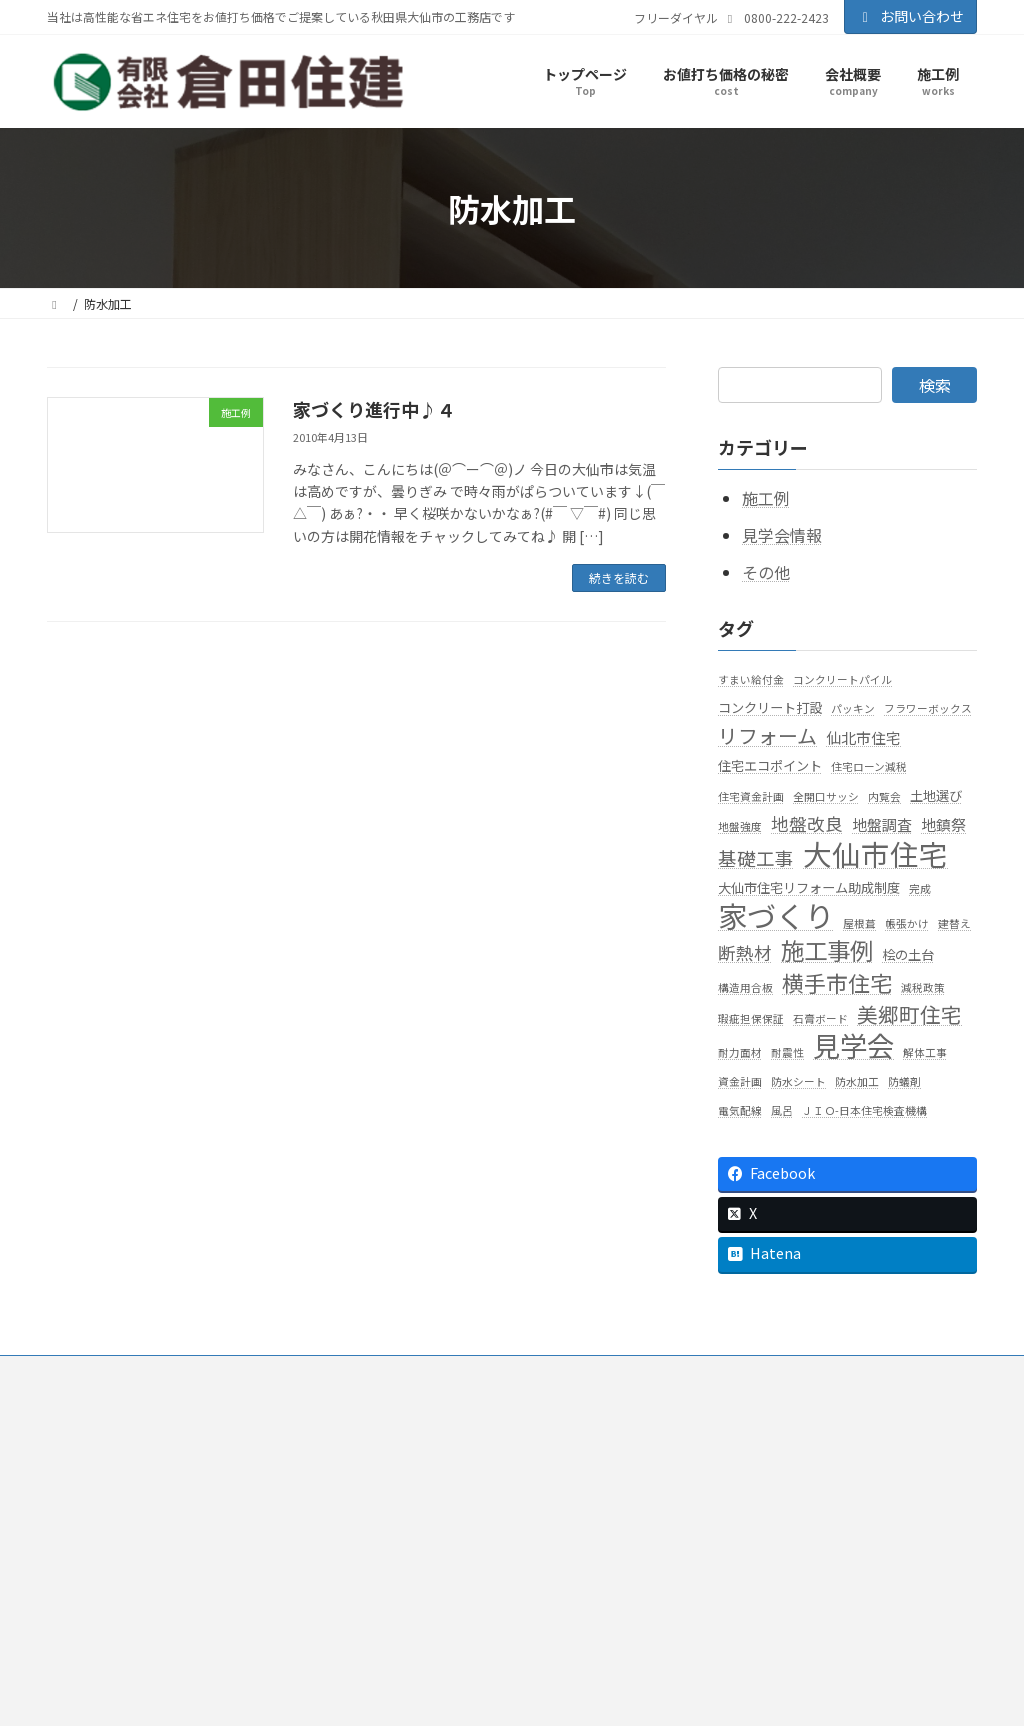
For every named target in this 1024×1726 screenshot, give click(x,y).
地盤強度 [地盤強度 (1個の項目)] (740, 826)
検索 (935, 385)
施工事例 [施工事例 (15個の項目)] (827, 951)
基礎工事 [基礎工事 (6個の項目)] (756, 858)
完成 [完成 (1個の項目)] (920, 888)
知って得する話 (444, 1504)
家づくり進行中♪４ (374, 409)
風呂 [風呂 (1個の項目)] (782, 1111)
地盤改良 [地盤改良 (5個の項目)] (807, 823)
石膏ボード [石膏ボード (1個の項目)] (820, 1018)
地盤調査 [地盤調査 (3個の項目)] (882, 824)
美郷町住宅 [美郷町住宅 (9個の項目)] (909, 1014)
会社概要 (409, 1424)
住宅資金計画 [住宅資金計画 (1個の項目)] (751, 796)
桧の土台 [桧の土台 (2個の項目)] (908, 955)
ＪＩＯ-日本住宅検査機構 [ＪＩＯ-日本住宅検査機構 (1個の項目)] (864, 1111)
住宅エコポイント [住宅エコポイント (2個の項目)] (770, 766)
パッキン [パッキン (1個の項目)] (853, 708)
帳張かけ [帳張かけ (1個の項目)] (907, 924)
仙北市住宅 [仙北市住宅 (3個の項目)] (863, 738)
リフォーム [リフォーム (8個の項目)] (767, 736)
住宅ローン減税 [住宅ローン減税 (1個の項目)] (869, 767)
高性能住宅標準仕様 (457, 1584)
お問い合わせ (911, 16)
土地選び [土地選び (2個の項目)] (936, 795)
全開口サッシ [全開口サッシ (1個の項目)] (826, 796)
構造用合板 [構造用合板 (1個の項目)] (745, 987)
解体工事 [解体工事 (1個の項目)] (925, 1052)
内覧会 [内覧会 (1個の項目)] (884, 796)
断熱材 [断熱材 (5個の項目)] (745, 953)
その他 (766, 572)
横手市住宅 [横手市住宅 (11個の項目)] (837, 982)
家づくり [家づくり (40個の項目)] (776, 916)
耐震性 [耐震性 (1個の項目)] (787, 1052)
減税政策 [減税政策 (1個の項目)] (923, 987)
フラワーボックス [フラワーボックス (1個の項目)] (928, 708)
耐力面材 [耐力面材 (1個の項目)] (740, 1052)
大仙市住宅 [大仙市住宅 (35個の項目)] (875, 853)
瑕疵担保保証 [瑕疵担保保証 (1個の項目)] (751, 1018)
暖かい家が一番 (445, 1531)
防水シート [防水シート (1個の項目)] (798, 1082)
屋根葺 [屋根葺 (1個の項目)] (859, 924)
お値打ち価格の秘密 (439, 1477)
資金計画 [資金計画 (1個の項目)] (740, 1082)
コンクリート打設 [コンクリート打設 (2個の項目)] (770, 707)
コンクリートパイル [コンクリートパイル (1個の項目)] (842, 679)
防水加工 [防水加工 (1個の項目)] (857, 1082)
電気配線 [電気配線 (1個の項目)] (740, 1111)
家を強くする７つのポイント (481, 1557)
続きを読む (619, 577)
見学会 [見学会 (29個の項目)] (853, 1045)
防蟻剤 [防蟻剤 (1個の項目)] (904, 1082)
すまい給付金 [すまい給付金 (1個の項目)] (751, 679)
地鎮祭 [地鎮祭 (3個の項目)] (943, 824)
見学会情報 (782, 535)
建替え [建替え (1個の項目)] (954, 924)
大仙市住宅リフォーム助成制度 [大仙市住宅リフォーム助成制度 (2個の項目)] (809, 887)
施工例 (766, 499)
